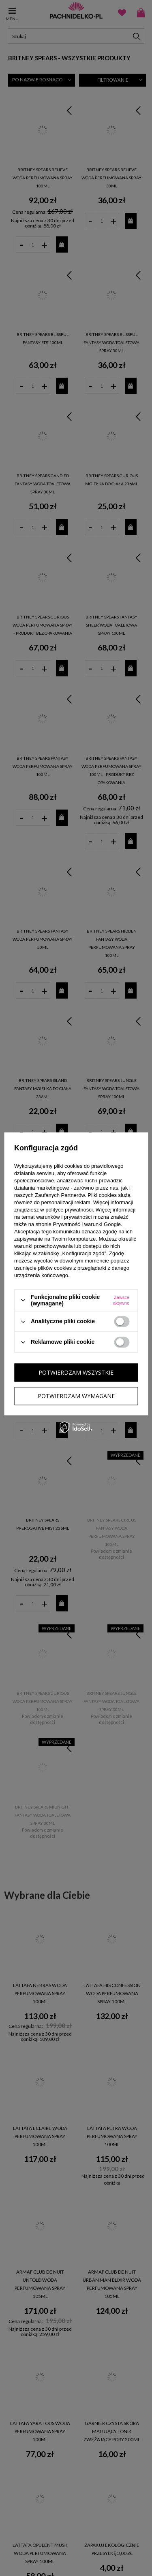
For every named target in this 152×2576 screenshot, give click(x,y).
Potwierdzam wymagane (76, 1396)
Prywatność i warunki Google (87, 1224)
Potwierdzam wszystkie (76, 1372)
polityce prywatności (68, 1210)
